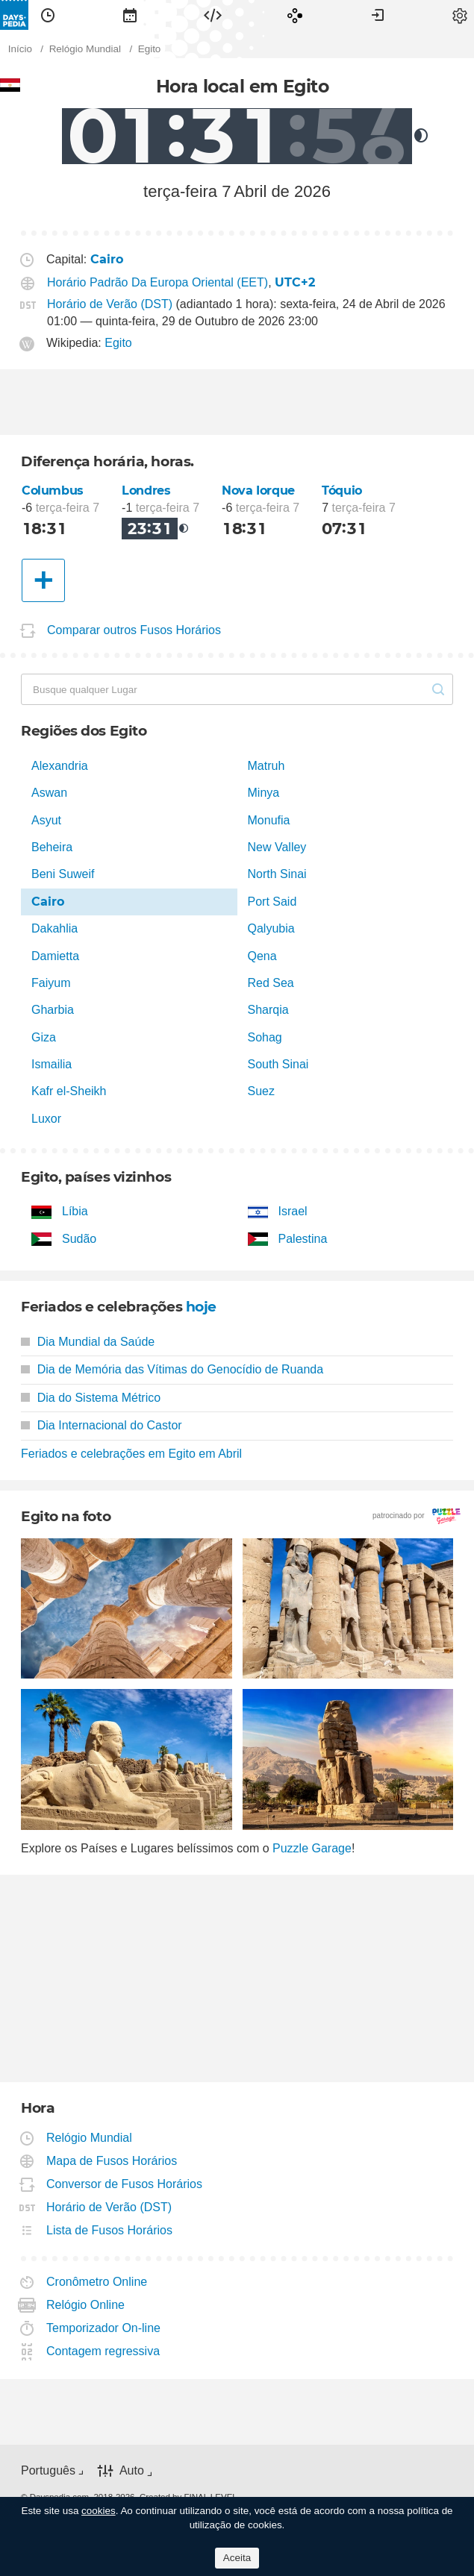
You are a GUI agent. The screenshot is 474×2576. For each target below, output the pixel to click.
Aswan (49, 792)
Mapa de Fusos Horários (112, 2160)
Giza (43, 1037)
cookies (98, 2510)
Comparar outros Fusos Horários (134, 630)
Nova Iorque (258, 490)
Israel (293, 1211)
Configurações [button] (460, 15)
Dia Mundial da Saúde (88, 1341)
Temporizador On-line (103, 2328)
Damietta (55, 956)
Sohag (265, 1037)
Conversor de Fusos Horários (124, 2184)
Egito (118, 342)
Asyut (46, 820)
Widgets (213, 15)
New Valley (277, 847)
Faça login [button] (378, 15)
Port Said (272, 901)
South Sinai (278, 1064)
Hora (48, 15)
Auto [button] (131, 2470)
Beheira (51, 847)
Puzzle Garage (312, 1848)
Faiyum (50, 983)
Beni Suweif (63, 874)
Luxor (46, 1118)
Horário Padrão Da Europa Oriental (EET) (157, 282)
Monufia (269, 820)
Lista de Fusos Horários (109, 2230)
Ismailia (51, 1064)
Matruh (266, 765)
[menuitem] (48, 15)
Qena (262, 956)
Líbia (75, 1211)
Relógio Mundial (89, 2137)
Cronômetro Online (97, 2281)
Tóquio (342, 490)
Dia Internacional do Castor (101, 1425)
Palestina (303, 1238)
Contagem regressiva (103, 2351)
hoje (201, 1306)
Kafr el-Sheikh (69, 1091)
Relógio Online (86, 2304)
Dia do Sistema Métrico (90, 1397)
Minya (264, 792)
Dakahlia (54, 928)
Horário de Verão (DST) (109, 304)
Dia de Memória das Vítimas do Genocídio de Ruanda (172, 1369)
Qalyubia (271, 928)
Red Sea (271, 983)
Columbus (53, 490)
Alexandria (59, 765)
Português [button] (48, 2470)
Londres (146, 490)
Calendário (130, 15)
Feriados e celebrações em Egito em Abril (131, 1453)
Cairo (47, 901)
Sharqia (268, 1009)
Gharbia (52, 1009)
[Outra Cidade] (43, 580)
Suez (261, 1091)
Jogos (295, 15)
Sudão (79, 1238)
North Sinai (277, 874)
